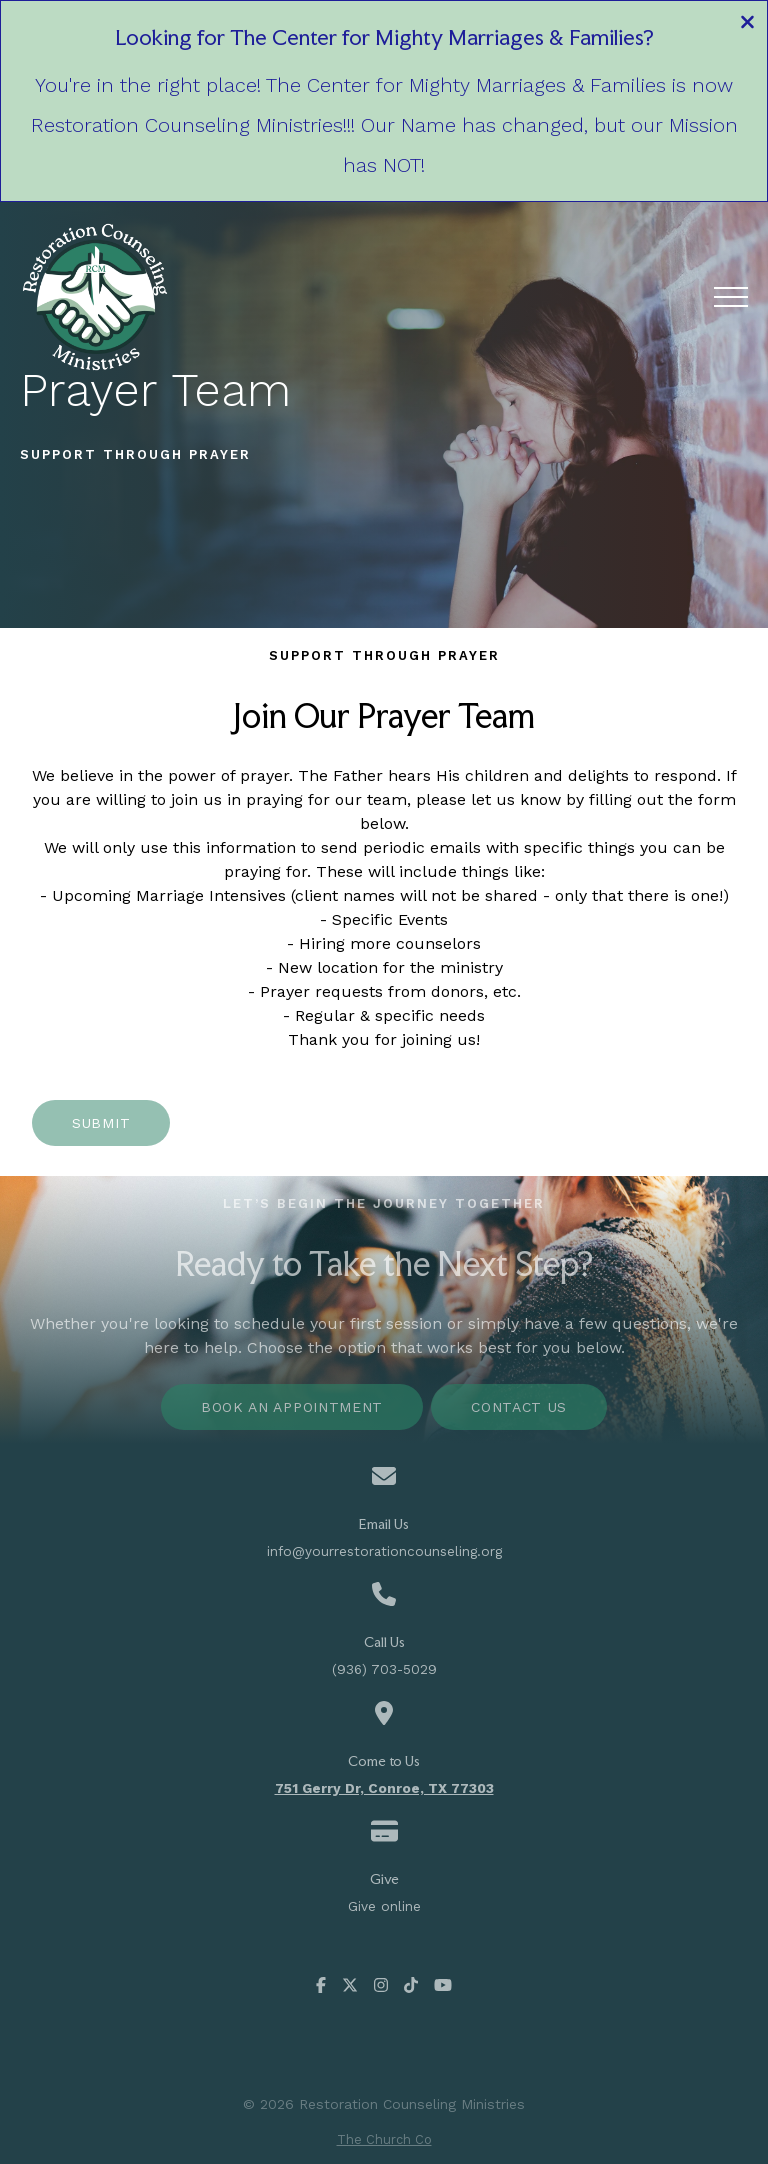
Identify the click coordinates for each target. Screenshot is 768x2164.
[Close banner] (747, 25)
